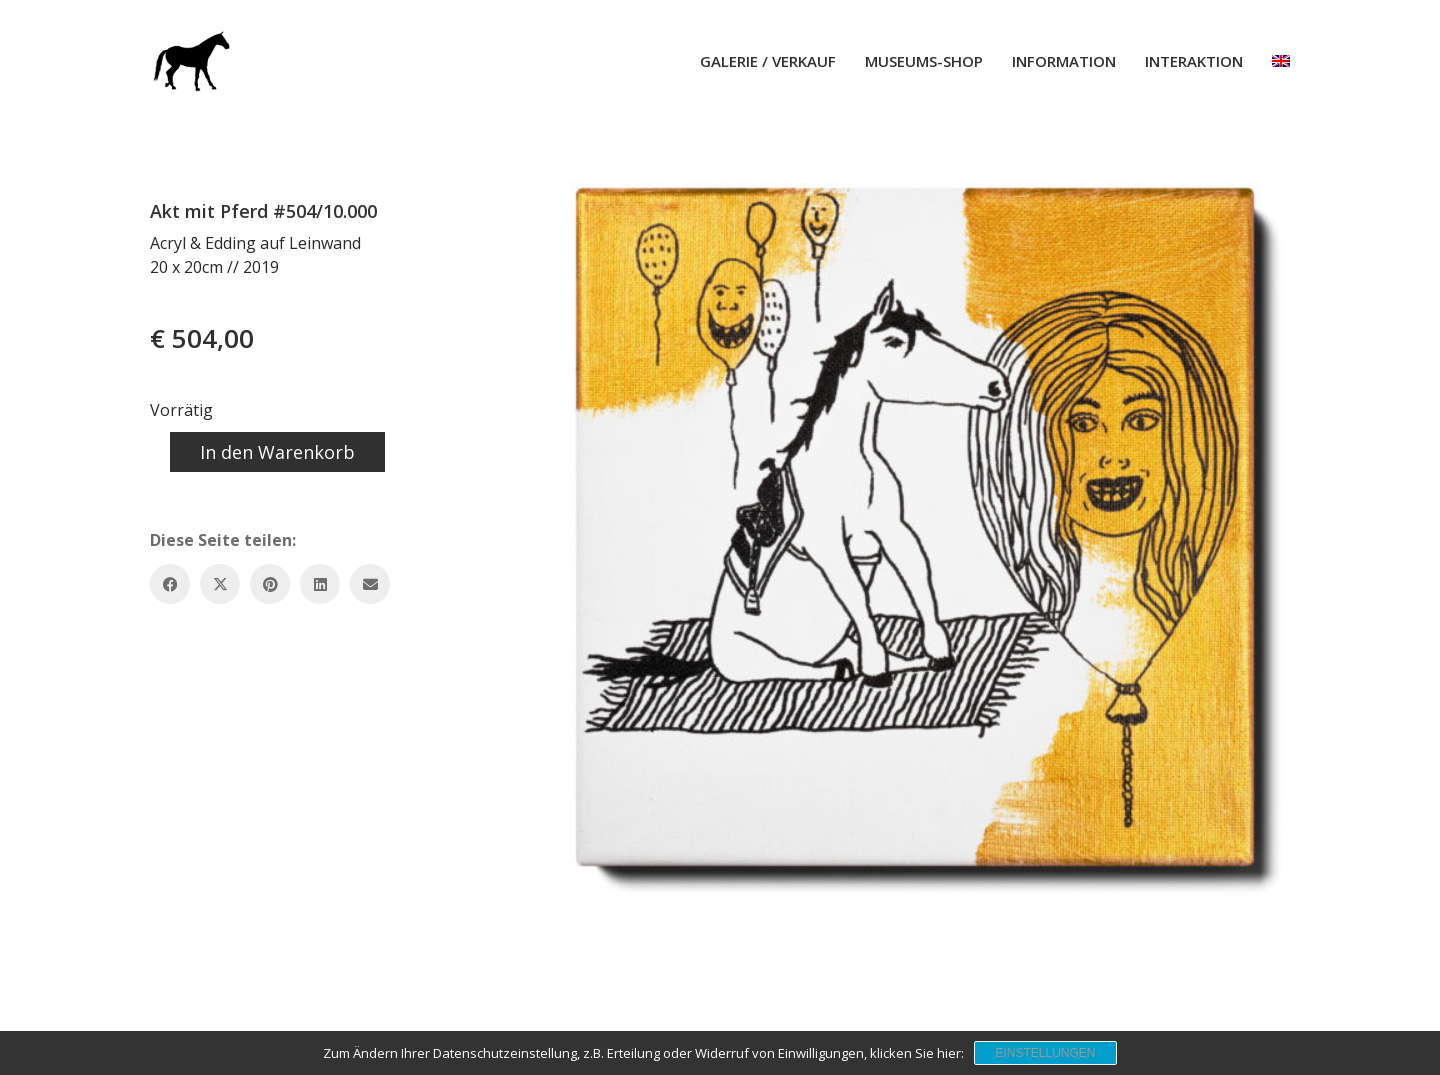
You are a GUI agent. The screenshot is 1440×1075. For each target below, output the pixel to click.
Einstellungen (1045, 1053)
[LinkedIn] (320, 584)
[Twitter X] (220, 584)
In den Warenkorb (277, 452)
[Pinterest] (270, 584)
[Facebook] (170, 584)
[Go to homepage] (190, 61)
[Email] (370, 584)
